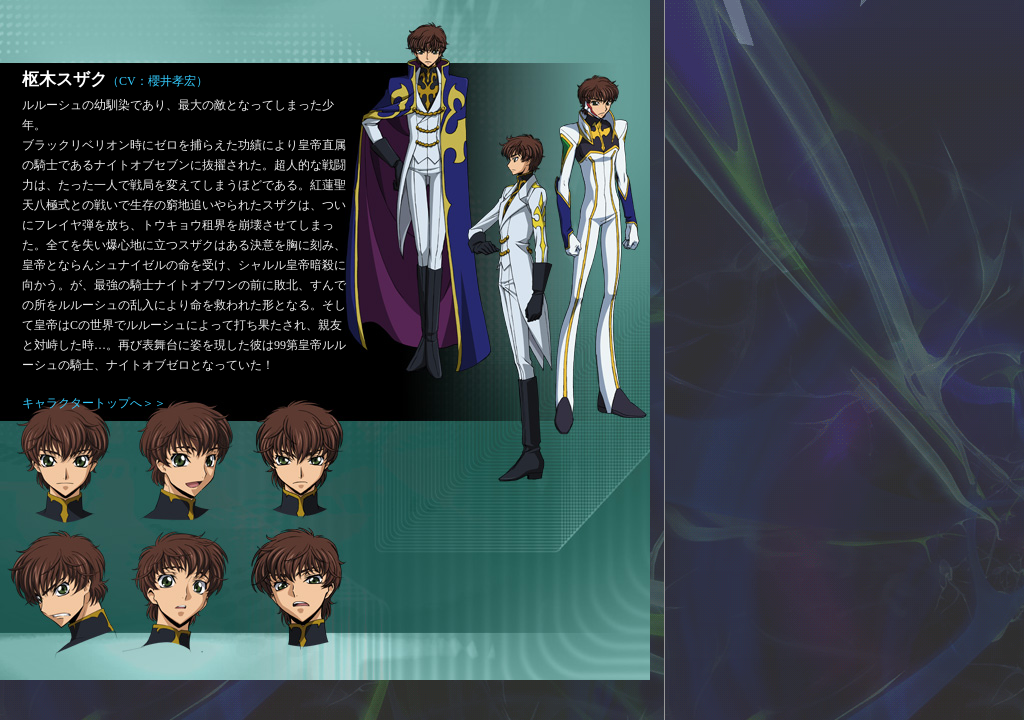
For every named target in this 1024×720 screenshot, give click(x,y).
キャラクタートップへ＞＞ (94, 403)
